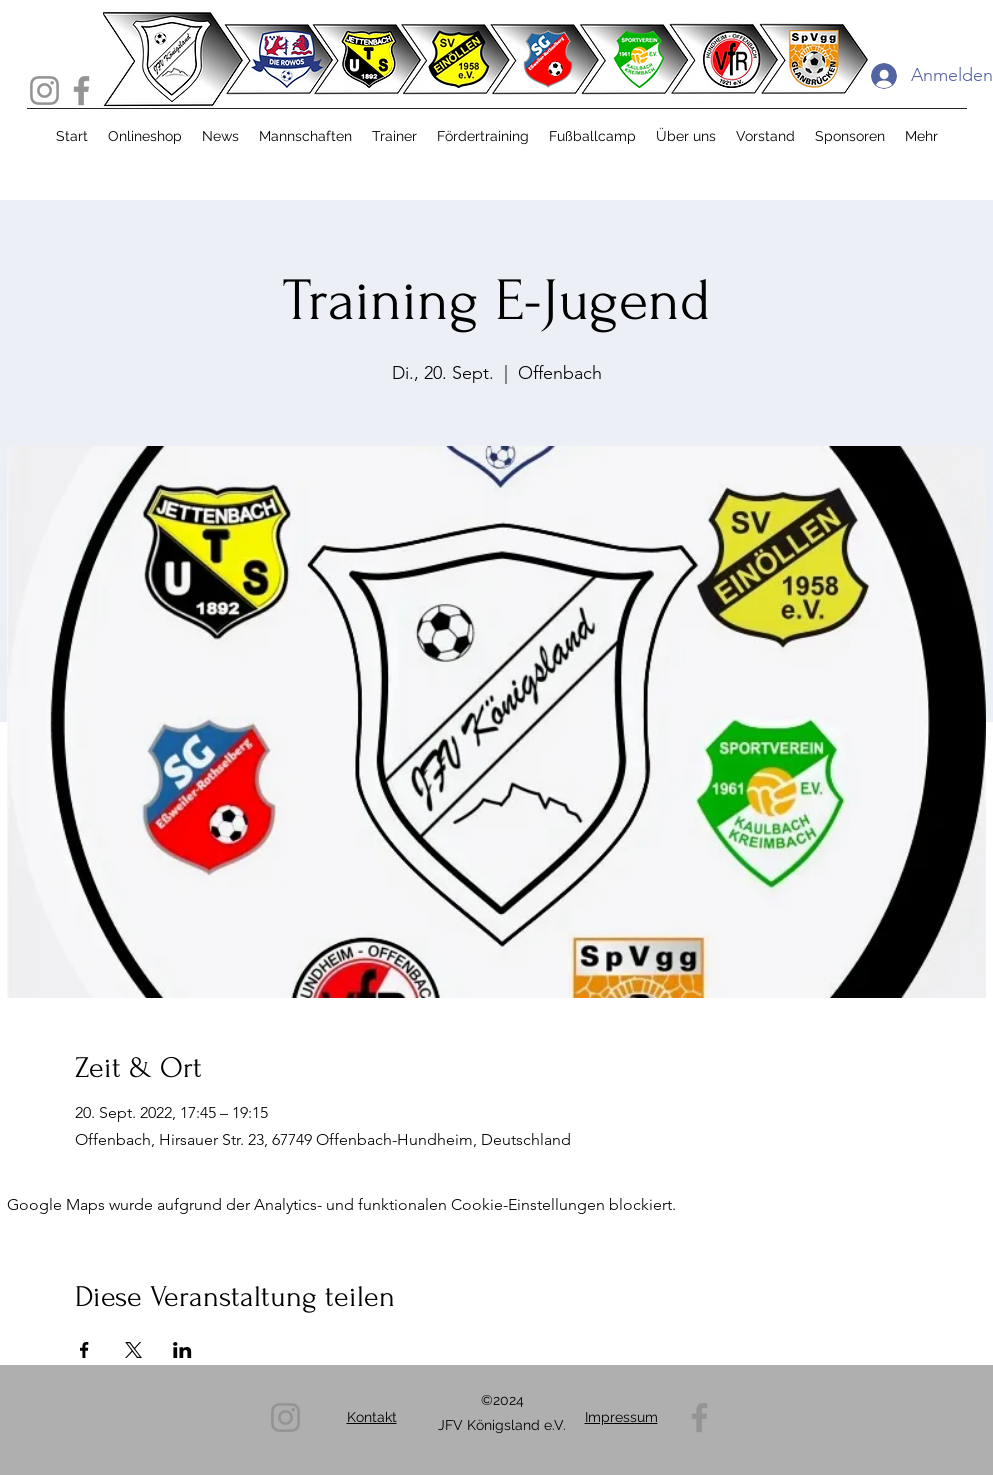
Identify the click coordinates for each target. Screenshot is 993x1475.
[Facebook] (81, 90)
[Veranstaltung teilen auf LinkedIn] (182, 1350)
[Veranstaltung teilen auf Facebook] (84, 1350)
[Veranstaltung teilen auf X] (133, 1350)
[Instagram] (44, 90)
